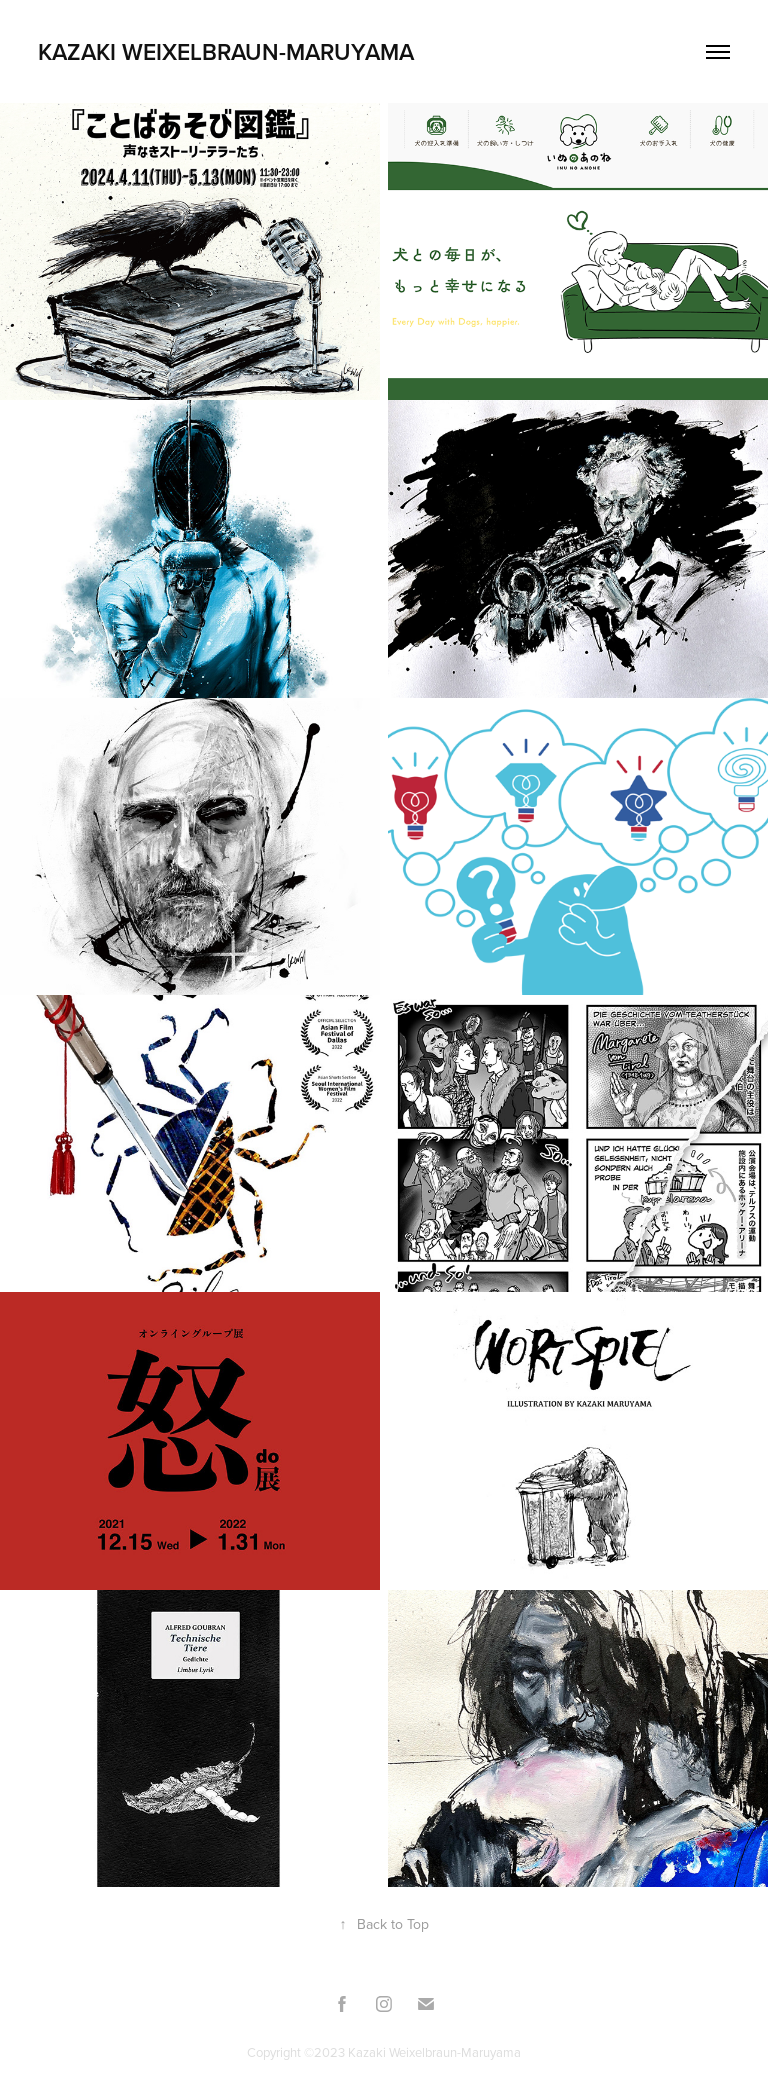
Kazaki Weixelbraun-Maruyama (226, 51)
